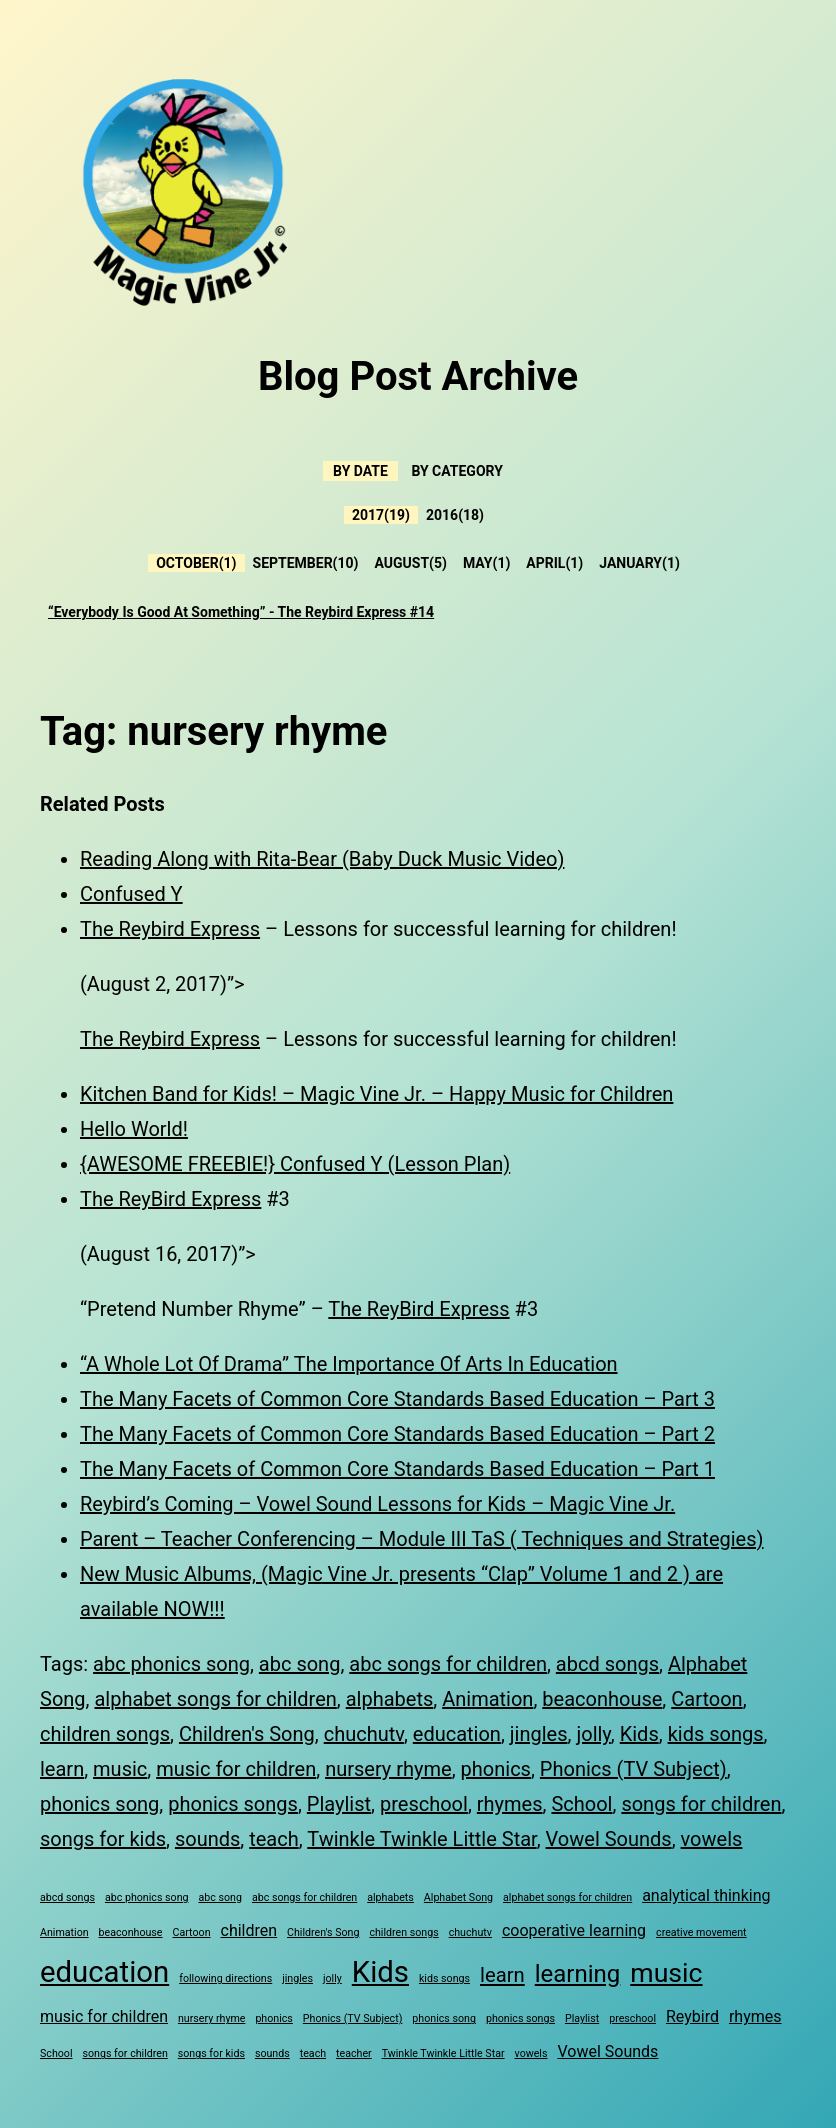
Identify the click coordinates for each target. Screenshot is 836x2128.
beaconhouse (602, 1699)
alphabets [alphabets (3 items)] (390, 1897)
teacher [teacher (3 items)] (354, 2053)
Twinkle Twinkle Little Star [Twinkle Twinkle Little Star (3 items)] (443, 2053)
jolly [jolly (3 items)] (332, 1978)
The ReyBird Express (170, 1199)
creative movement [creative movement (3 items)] (701, 1932)
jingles (539, 1734)
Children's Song (247, 1734)
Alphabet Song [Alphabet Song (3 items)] (458, 1897)
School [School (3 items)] (56, 2053)
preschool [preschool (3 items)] (632, 2018)
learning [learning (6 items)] (578, 1974)
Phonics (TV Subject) (633, 1769)
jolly (593, 1734)
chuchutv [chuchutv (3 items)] (470, 1932)
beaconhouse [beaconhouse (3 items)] (131, 1932)
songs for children (701, 1804)
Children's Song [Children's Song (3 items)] (323, 1932)
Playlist (339, 1804)
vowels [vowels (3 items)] (531, 2053)
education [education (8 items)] (104, 1972)
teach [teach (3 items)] (313, 2053)
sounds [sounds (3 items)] (272, 2053)
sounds (207, 1839)
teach (274, 1839)
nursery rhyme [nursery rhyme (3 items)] (211, 2018)
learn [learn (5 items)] (502, 1975)
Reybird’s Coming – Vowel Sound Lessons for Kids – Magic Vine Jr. (377, 1504)
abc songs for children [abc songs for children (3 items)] (304, 1897)
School (581, 1804)
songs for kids (103, 1839)
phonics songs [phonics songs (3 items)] (520, 2018)
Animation (487, 1699)
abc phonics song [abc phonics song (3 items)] (147, 1897)
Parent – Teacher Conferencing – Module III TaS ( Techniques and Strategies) (421, 1539)
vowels (712, 1839)
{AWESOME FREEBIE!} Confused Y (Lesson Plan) (295, 1164)
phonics (496, 1769)
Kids (639, 1734)
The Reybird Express (170, 929)
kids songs (716, 1734)
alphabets (390, 1699)
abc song (300, 1664)
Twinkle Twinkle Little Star (421, 1839)
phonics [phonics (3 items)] (273, 2018)
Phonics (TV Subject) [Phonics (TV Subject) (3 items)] (353, 2018)
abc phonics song (171, 1664)
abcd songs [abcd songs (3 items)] (67, 1897)
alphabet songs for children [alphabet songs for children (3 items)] (567, 1897)
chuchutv (364, 1734)
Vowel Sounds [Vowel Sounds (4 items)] (607, 2051)
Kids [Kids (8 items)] (380, 1972)
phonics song (99, 1804)
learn (62, 1769)
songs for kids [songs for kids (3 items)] (211, 2053)
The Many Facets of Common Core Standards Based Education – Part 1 (397, 1469)
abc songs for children (448, 1664)
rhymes (510, 1804)
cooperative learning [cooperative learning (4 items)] (574, 1930)
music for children (236, 1769)
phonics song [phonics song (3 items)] (444, 2018)
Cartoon (706, 1699)
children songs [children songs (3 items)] (403, 1932)
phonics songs (233, 1804)
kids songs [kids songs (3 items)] (444, 1978)
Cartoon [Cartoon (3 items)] (192, 1932)
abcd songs (607, 1664)
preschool (424, 1804)
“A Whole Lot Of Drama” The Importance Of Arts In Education (349, 1364)
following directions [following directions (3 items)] (225, 1978)
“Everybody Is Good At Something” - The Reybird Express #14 (241, 612)
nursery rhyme (388, 1769)
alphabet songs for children (215, 1699)
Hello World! (134, 1129)
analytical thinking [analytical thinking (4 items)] (706, 1895)
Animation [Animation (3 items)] (64, 1932)
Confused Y (131, 894)
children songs (105, 1734)
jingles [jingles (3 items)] (297, 1978)
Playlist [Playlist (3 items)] (582, 2018)
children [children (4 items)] (249, 1930)
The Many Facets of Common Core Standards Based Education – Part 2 (397, 1434)
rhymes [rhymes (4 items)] (755, 2016)
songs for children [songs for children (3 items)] (125, 2053)
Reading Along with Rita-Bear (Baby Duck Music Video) (322, 859)
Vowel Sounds (609, 1839)
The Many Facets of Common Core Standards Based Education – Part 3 (397, 1399)
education (457, 1734)
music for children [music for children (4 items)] (104, 2016)
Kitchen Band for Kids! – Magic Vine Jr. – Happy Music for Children (376, 1094)
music (120, 1769)
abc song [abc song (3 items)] (219, 1897)
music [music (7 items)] (666, 1973)
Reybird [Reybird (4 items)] (692, 2016)
